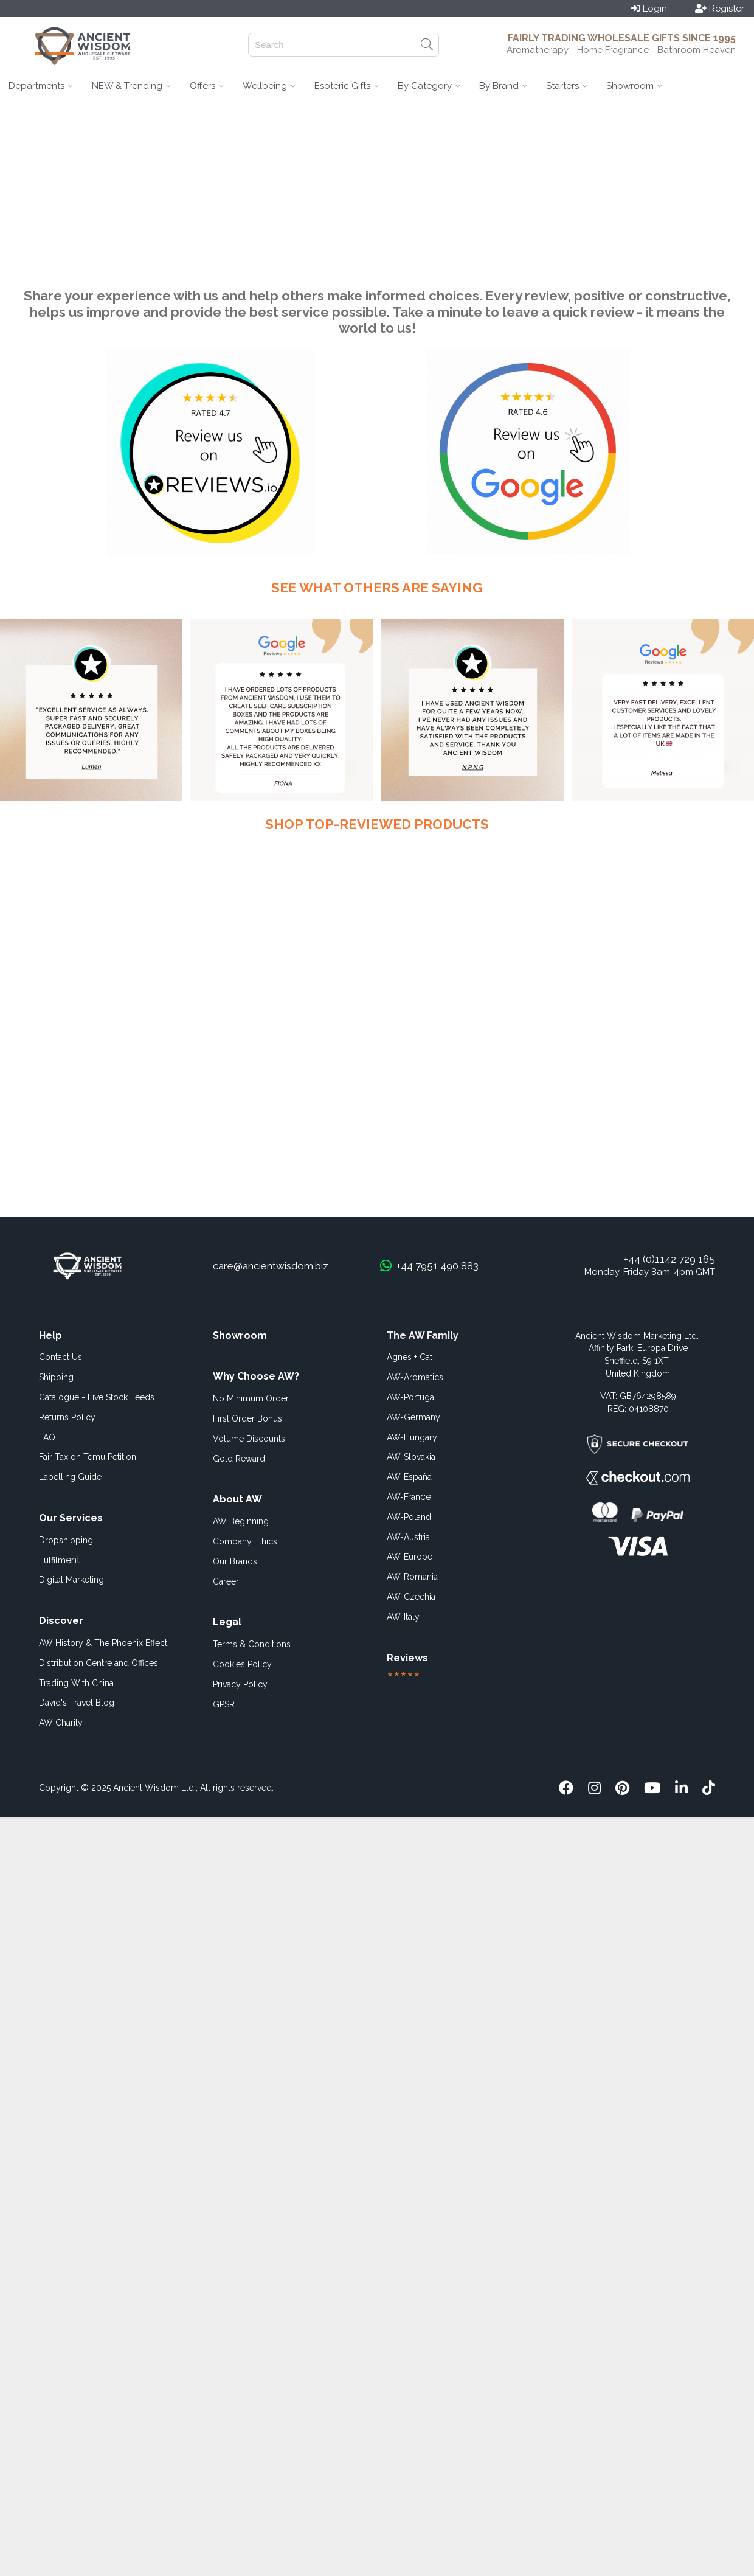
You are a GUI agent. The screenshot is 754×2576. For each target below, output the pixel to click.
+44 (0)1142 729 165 (669, 1259)
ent (59, 1560)
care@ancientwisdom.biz (270, 1266)
